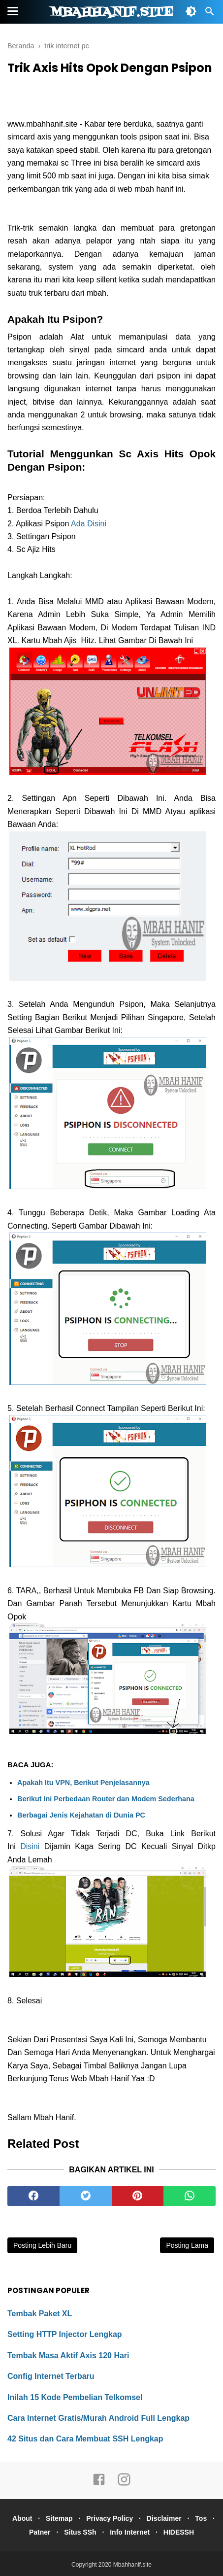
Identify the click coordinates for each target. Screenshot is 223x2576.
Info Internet (130, 2532)
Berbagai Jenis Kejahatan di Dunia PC (81, 1815)
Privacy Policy (109, 2518)
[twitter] (86, 2196)
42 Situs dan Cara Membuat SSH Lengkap (85, 2439)
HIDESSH (178, 2532)
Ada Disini (88, 523)
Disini (29, 1846)
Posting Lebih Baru (42, 2245)
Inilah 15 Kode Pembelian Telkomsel (74, 2397)
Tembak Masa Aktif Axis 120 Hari (68, 2355)
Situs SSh (80, 2532)
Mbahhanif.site (111, 12)
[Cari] (210, 14)
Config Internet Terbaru (51, 2376)
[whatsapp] (189, 2196)
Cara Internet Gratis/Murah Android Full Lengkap (98, 2418)
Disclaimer (164, 2518)
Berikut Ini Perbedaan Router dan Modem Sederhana (105, 1799)
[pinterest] (138, 2196)
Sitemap (59, 2518)
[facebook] (33, 2196)
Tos (201, 2518)
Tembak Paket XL (39, 2313)
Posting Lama (187, 2245)
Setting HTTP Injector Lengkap (64, 2334)
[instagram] (124, 2484)
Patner (40, 2532)
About (22, 2518)
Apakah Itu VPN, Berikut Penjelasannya (83, 1782)
